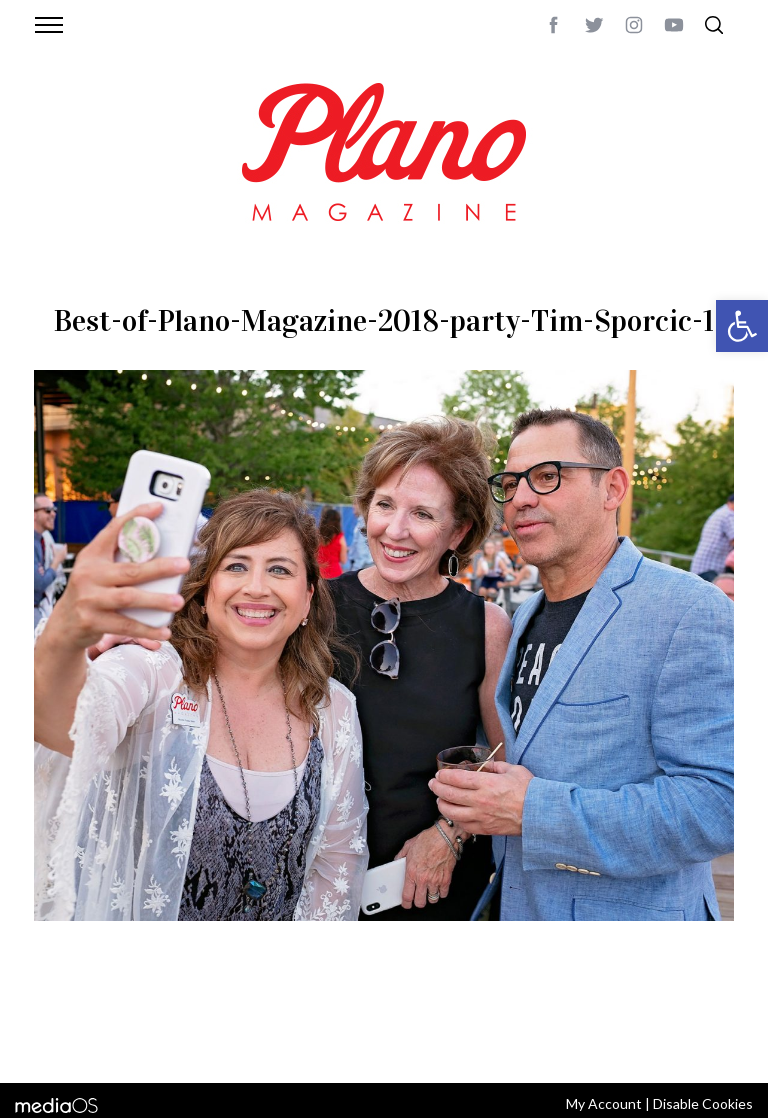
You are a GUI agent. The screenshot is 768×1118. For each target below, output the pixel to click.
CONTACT (114, 1017)
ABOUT (55, 1017)
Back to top (696, 1017)
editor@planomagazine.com (129, 1041)
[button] (742, 326)
